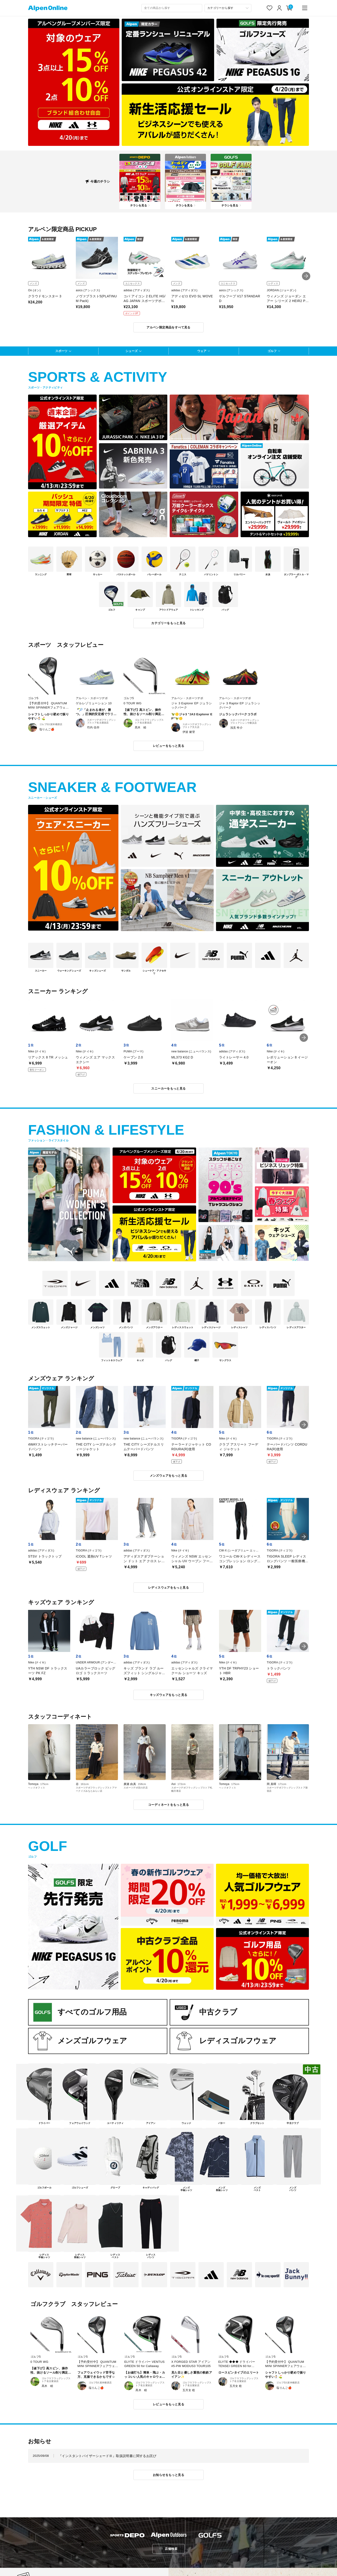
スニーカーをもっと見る (168, 1088)
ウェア (201, 351)
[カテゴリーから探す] (228, 8)
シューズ (131, 351)
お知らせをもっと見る (168, 2475)
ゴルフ (272, 351)
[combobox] (171, 8)
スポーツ (61, 351)
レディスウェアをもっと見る (168, 1587)
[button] (306, 276)
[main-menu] (304, 8)
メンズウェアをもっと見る (168, 1475)
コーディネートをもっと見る (168, 1804)
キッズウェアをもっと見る (168, 1695)
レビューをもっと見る (168, 746)
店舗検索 (171, 2549)
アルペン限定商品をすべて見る (168, 327)
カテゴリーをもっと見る (168, 623)
